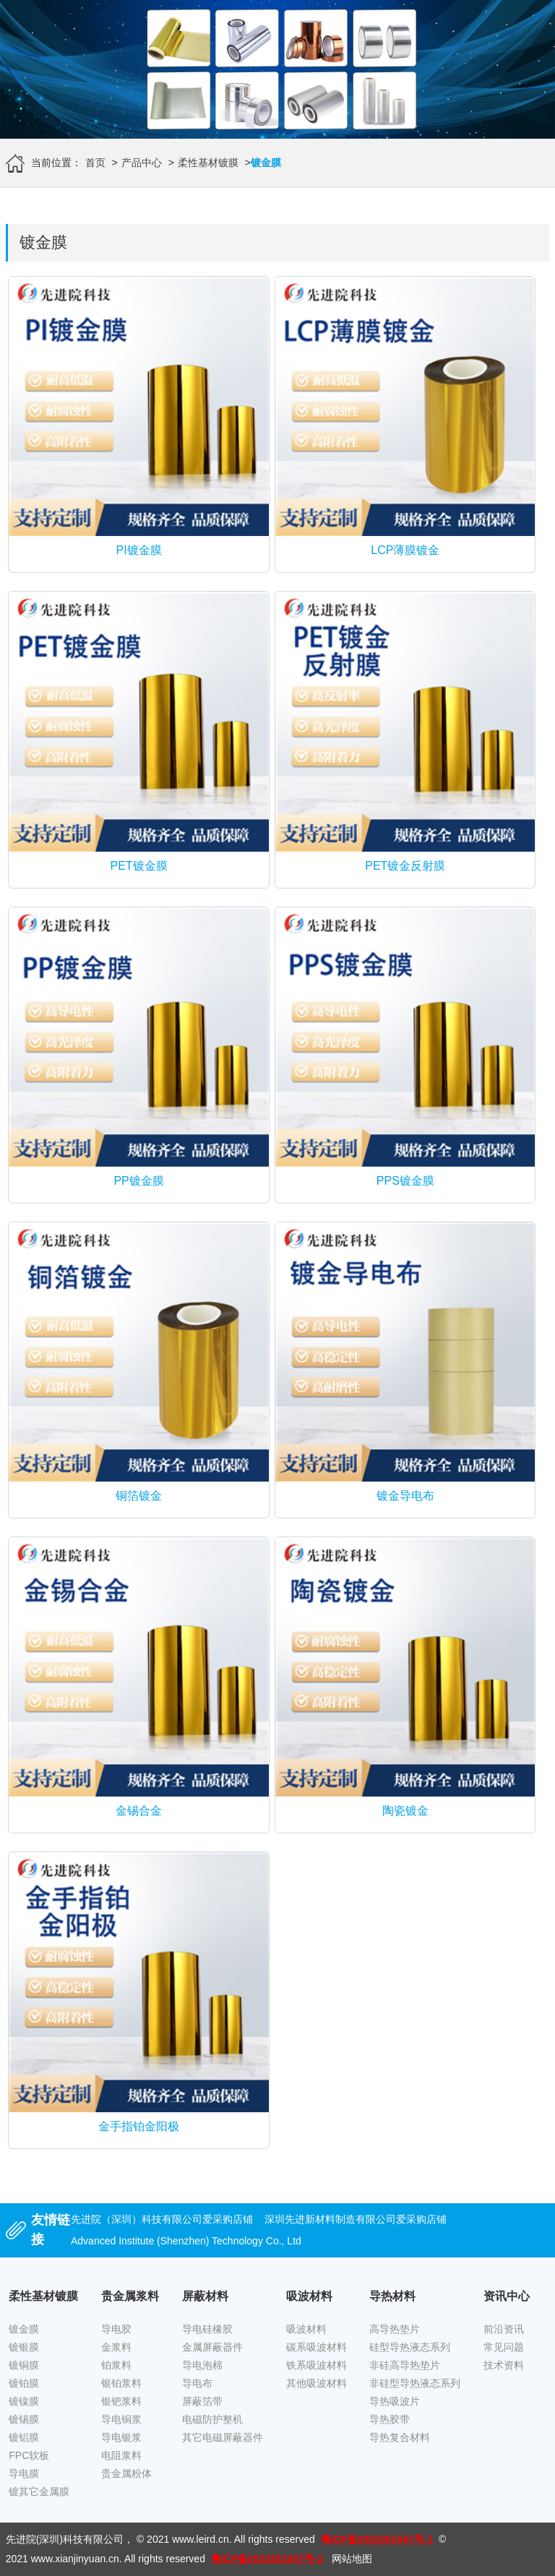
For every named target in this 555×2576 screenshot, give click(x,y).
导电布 (197, 2383)
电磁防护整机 (212, 2419)
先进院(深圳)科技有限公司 (65, 2539)
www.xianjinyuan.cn (75, 2558)
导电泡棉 (202, 2365)
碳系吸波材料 (316, 2347)
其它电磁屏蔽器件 (222, 2437)
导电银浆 (121, 2437)
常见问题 (503, 2347)
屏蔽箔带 (202, 2401)
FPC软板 (29, 2455)
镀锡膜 (24, 2419)
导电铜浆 (121, 2419)
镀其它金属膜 (39, 2491)
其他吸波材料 (316, 2383)
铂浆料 (116, 2365)
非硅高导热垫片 (404, 2365)
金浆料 (116, 2347)
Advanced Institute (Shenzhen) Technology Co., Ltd (186, 2241)
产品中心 (141, 162)
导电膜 (24, 2473)
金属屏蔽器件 (212, 2347)
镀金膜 (24, 2329)
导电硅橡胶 (207, 2329)
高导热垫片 (394, 2329)
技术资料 (503, 2365)
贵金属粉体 (126, 2473)
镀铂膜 (24, 2383)
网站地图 (352, 2558)
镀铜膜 (24, 2365)
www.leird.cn (200, 2539)
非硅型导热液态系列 (414, 2383)
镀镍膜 (24, 2401)
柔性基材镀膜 (208, 162)
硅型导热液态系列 (409, 2347)
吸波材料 (306, 2329)
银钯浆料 (121, 2401)
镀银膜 (24, 2347)
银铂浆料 (121, 2383)
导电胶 (116, 2329)
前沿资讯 (503, 2329)
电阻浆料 (121, 2455)
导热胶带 (389, 2419)
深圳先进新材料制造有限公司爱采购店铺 (355, 2219)
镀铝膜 (24, 2437)
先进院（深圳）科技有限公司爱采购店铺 (162, 2219)
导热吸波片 (394, 2401)
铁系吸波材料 (316, 2365)
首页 (95, 162)
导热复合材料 (399, 2437)
